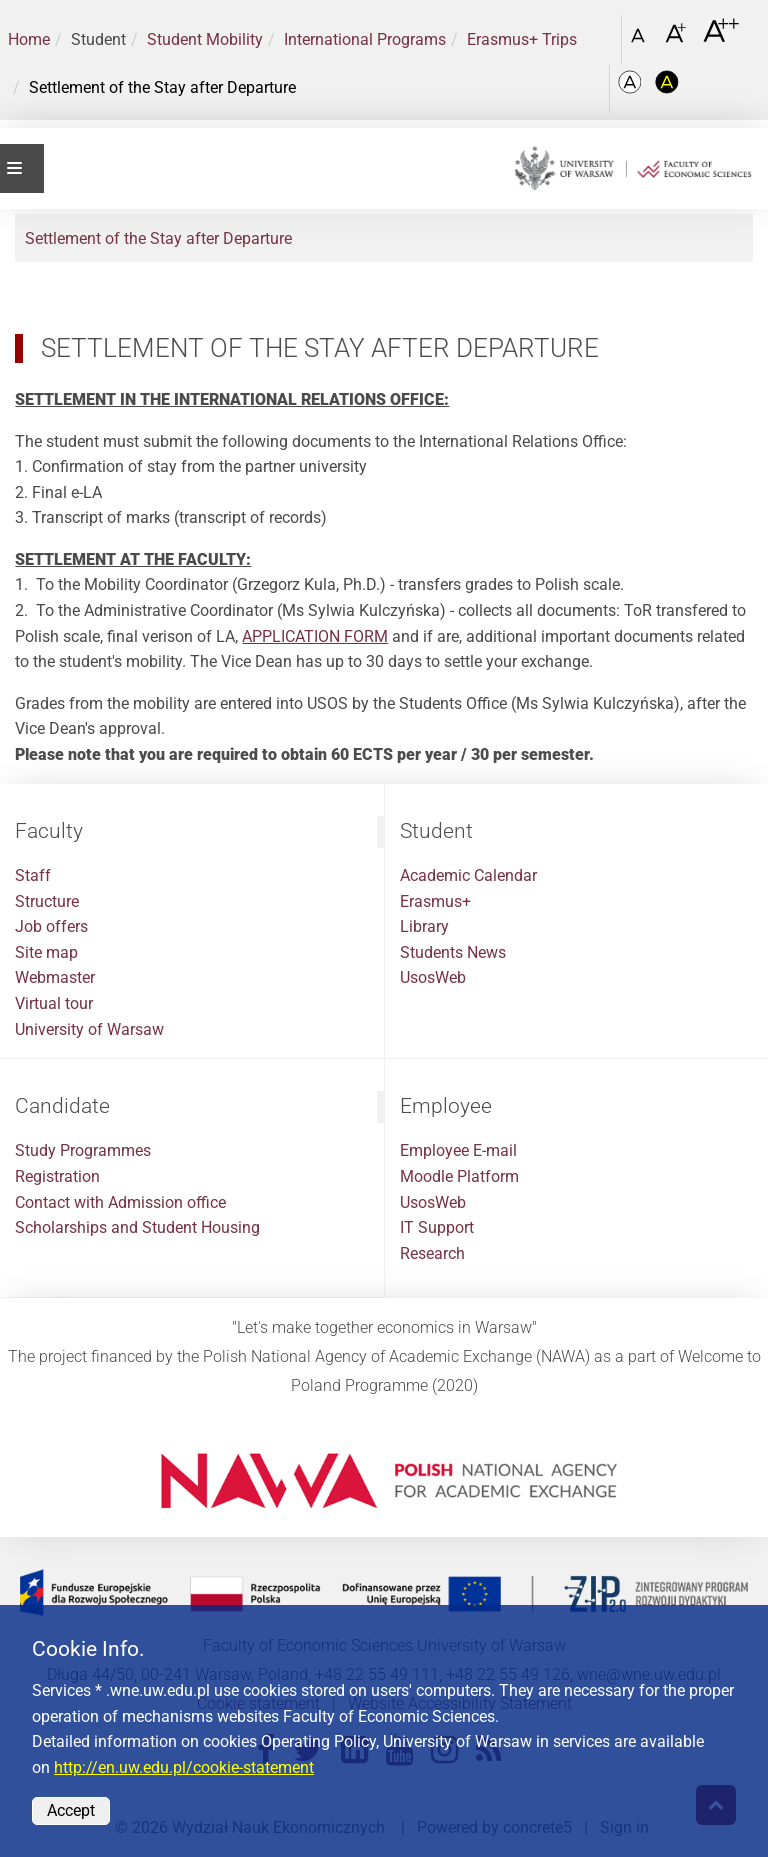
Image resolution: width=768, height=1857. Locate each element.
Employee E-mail (458, 1150)
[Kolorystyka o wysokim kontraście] (667, 88)
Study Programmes (83, 1150)
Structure (47, 901)
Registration (57, 1176)
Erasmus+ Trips (522, 39)
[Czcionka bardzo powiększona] (721, 39)
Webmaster (55, 977)
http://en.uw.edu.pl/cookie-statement (184, 1767)
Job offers (51, 926)
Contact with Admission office (120, 1202)
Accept (71, 1810)
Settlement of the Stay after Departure (158, 238)
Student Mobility (205, 39)
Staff (33, 875)
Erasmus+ (435, 901)
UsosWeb (433, 977)
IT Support (437, 1227)
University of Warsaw (89, 1029)
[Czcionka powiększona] (677, 39)
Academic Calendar (468, 875)
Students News (453, 952)
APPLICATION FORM (315, 636)
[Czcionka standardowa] (641, 40)
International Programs (365, 39)
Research (432, 1253)
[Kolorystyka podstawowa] (632, 88)
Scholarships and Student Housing (137, 1227)
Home (29, 39)
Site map (46, 952)
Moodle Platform (459, 1176)
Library (424, 926)
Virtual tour (54, 1003)
